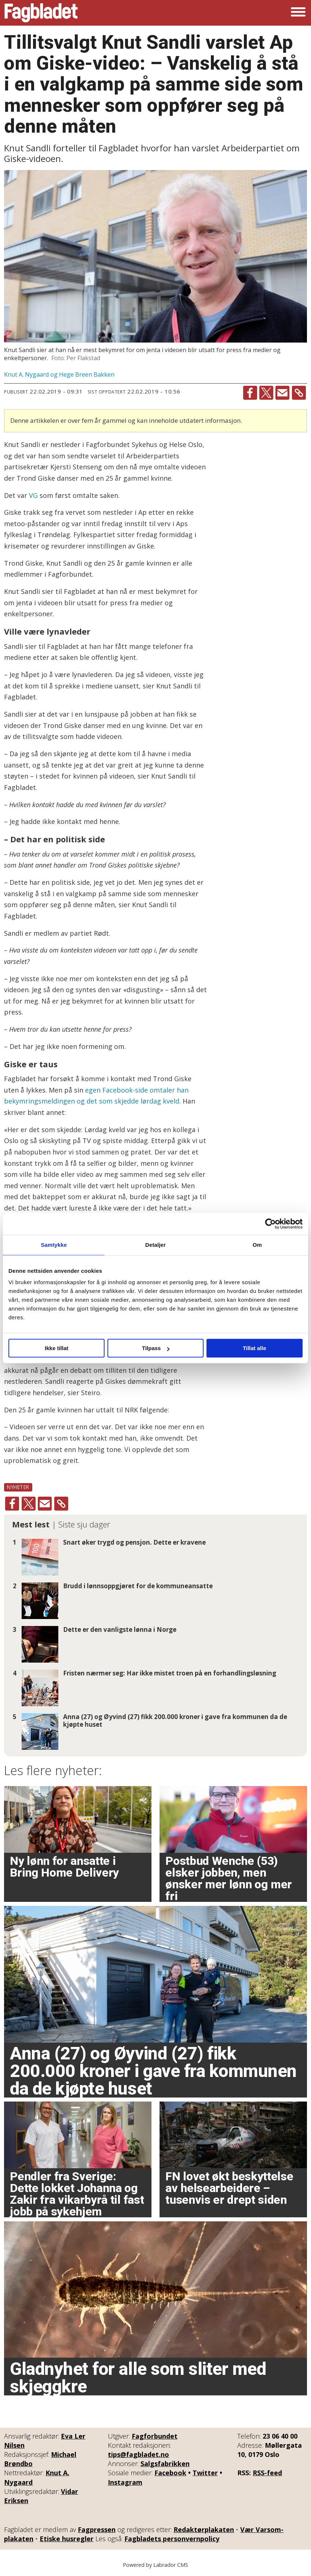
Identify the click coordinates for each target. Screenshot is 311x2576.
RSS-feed (267, 2472)
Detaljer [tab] (155, 1245)
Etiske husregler (67, 2538)
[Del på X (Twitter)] (266, 393)
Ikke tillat (56, 1348)
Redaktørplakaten (203, 2529)
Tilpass (155, 1348)
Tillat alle (254, 1348)
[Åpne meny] (298, 13)
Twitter (205, 2472)
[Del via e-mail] (282, 393)
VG (33, 495)
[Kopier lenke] (299, 393)
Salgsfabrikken (165, 2463)
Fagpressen (97, 2529)
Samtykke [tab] (54, 1245)
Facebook (170, 2472)
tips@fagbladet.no (138, 2454)
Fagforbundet (155, 2436)
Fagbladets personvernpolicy (171, 2538)
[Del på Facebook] (250, 393)
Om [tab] (257, 1245)
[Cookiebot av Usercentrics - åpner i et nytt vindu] (270, 1223)
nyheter (18, 1486)
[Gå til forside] (41, 13)
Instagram (125, 2482)
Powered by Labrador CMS (155, 2564)
